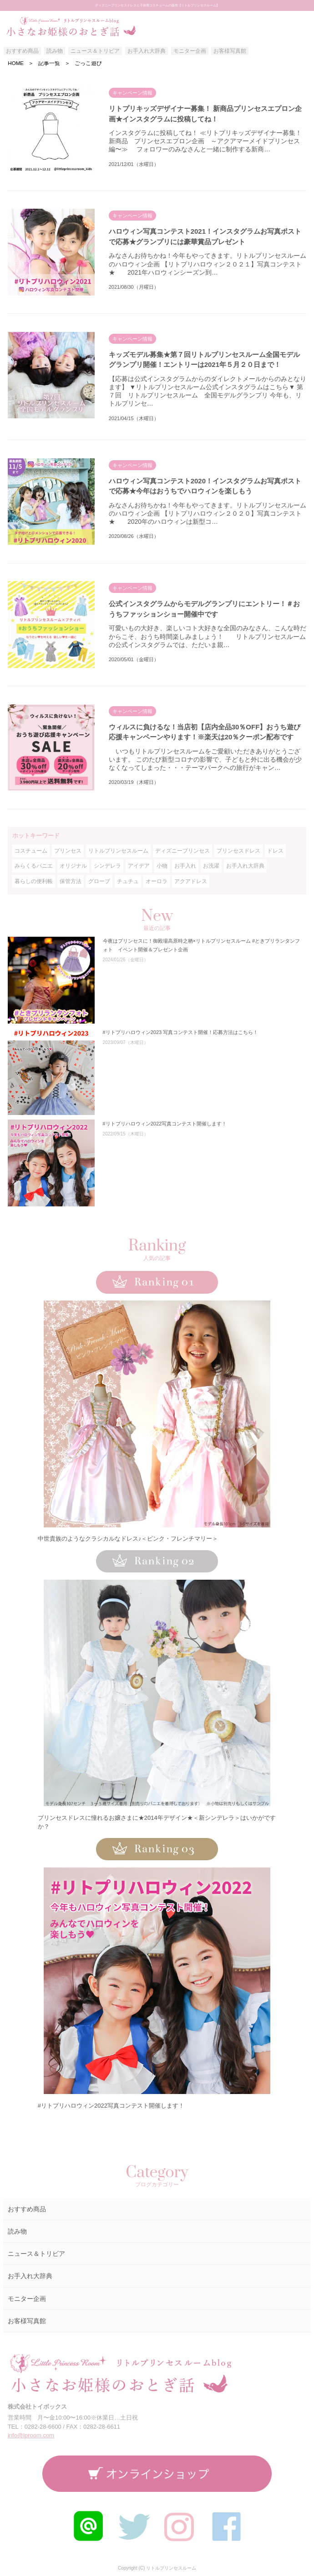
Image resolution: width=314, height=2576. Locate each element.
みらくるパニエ (34, 866)
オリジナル (73, 866)
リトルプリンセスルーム (118, 851)
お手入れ (185, 866)
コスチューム (31, 851)
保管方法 (70, 881)
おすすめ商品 (22, 51)
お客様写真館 (229, 51)
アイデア (139, 866)
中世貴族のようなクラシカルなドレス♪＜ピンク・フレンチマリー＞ (128, 1538)
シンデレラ (107, 866)
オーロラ (156, 881)
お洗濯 (211, 866)
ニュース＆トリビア (95, 51)
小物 (162, 866)
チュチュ (128, 881)
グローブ (99, 881)
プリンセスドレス (238, 851)
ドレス (275, 851)
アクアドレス (190, 881)
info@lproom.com (31, 2435)
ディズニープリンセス (182, 851)
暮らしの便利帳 (34, 881)
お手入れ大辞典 (146, 51)
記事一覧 (49, 63)
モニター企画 (189, 51)
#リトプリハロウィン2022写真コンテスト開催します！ (111, 2105)
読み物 (54, 51)
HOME (16, 63)
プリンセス (67, 851)
